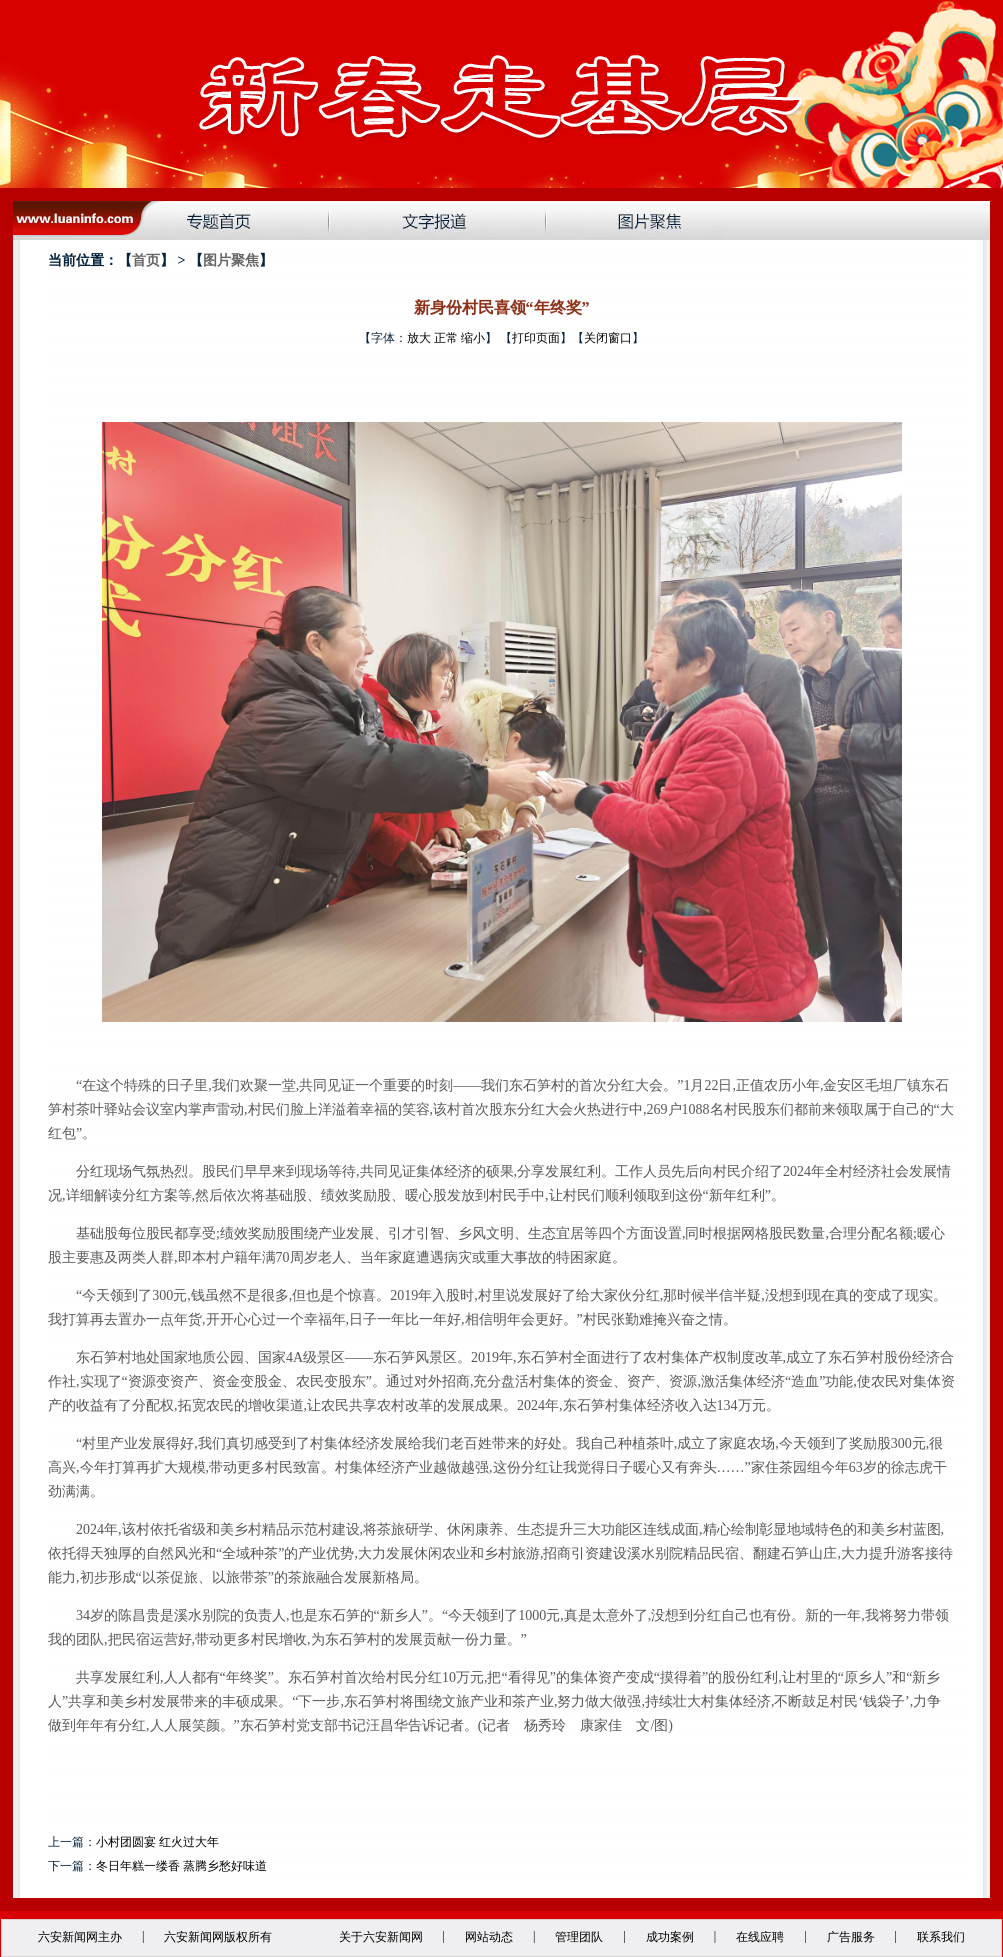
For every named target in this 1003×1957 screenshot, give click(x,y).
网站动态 (489, 1937)
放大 (419, 338)
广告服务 (851, 1937)
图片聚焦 (231, 260)
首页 (146, 260)
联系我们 (941, 1937)
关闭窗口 (608, 338)
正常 (446, 338)
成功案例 (670, 1937)
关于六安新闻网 (381, 1937)
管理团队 (579, 1937)
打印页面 (536, 338)
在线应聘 (760, 1937)
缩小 (473, 338)
